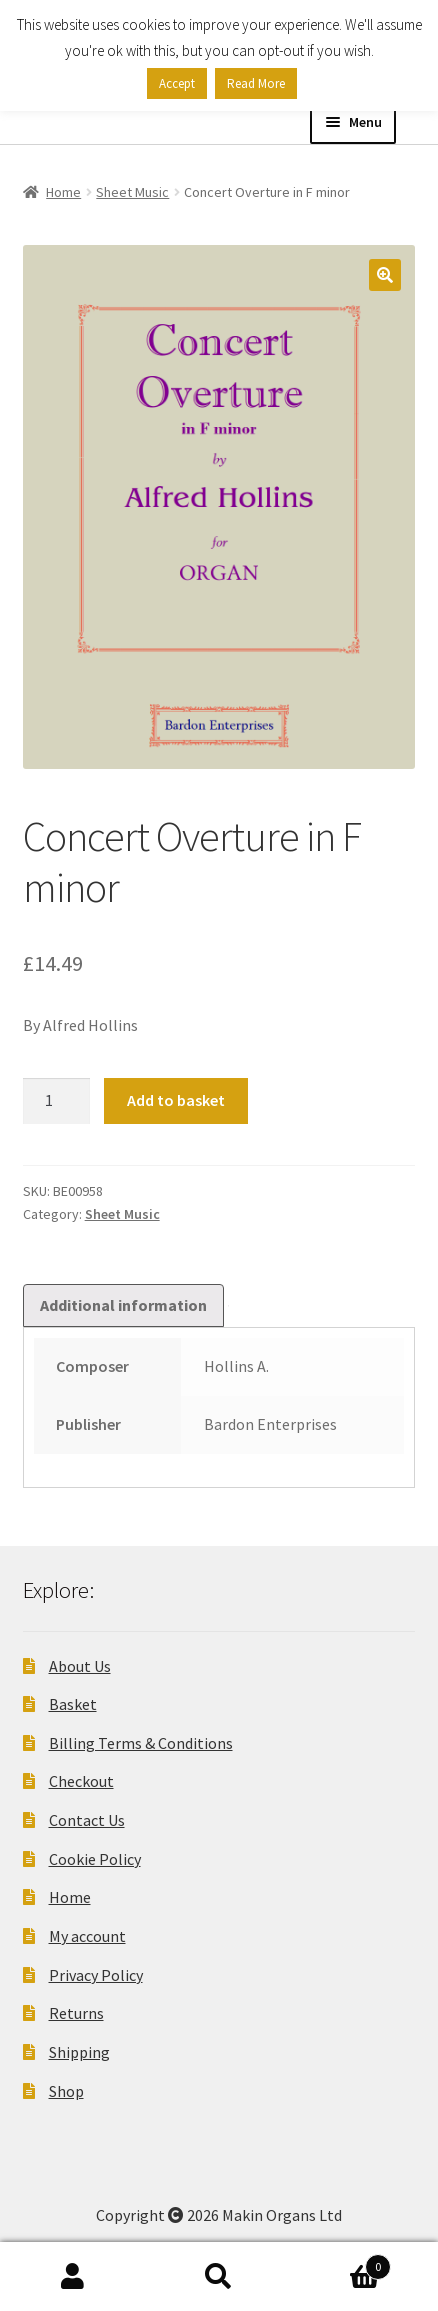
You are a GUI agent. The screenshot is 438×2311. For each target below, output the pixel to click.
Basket (73, 1704)
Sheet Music (132, 192)
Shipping (79, 2052)
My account (87, 1936)
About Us (80, 1666)
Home (63, 192)
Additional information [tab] (123, 1305)
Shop (66, 2091)
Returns (76, 2013)
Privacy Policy (96, 1975)
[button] (385, 275)
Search (219, 2277)
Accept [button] (177, 83)
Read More (256, 83)
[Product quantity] (57, 1101)
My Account (73, 2277)
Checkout (81, 1781)
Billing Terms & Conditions (141, 1743)
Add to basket (176, 1100)
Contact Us (87, 1820)
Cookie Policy (95, 1859)
